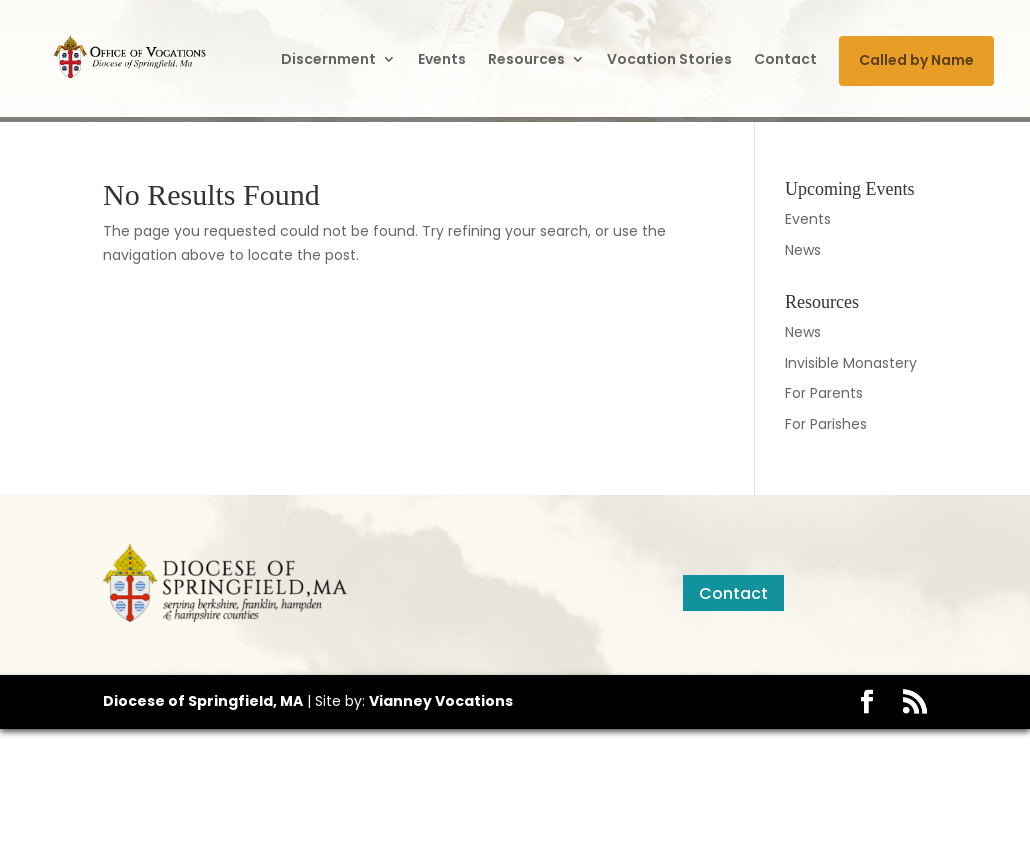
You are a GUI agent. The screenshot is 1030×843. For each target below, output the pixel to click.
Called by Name (916, 60)
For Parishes (826, 424)
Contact (785, 59)
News (803, 250)
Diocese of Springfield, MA (203, 701)
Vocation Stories (669, 59)
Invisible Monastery (851, 363)
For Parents (824, 393)
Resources (526, 59)
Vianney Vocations (441, 701)
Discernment (328, 59)
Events (442, 59)
